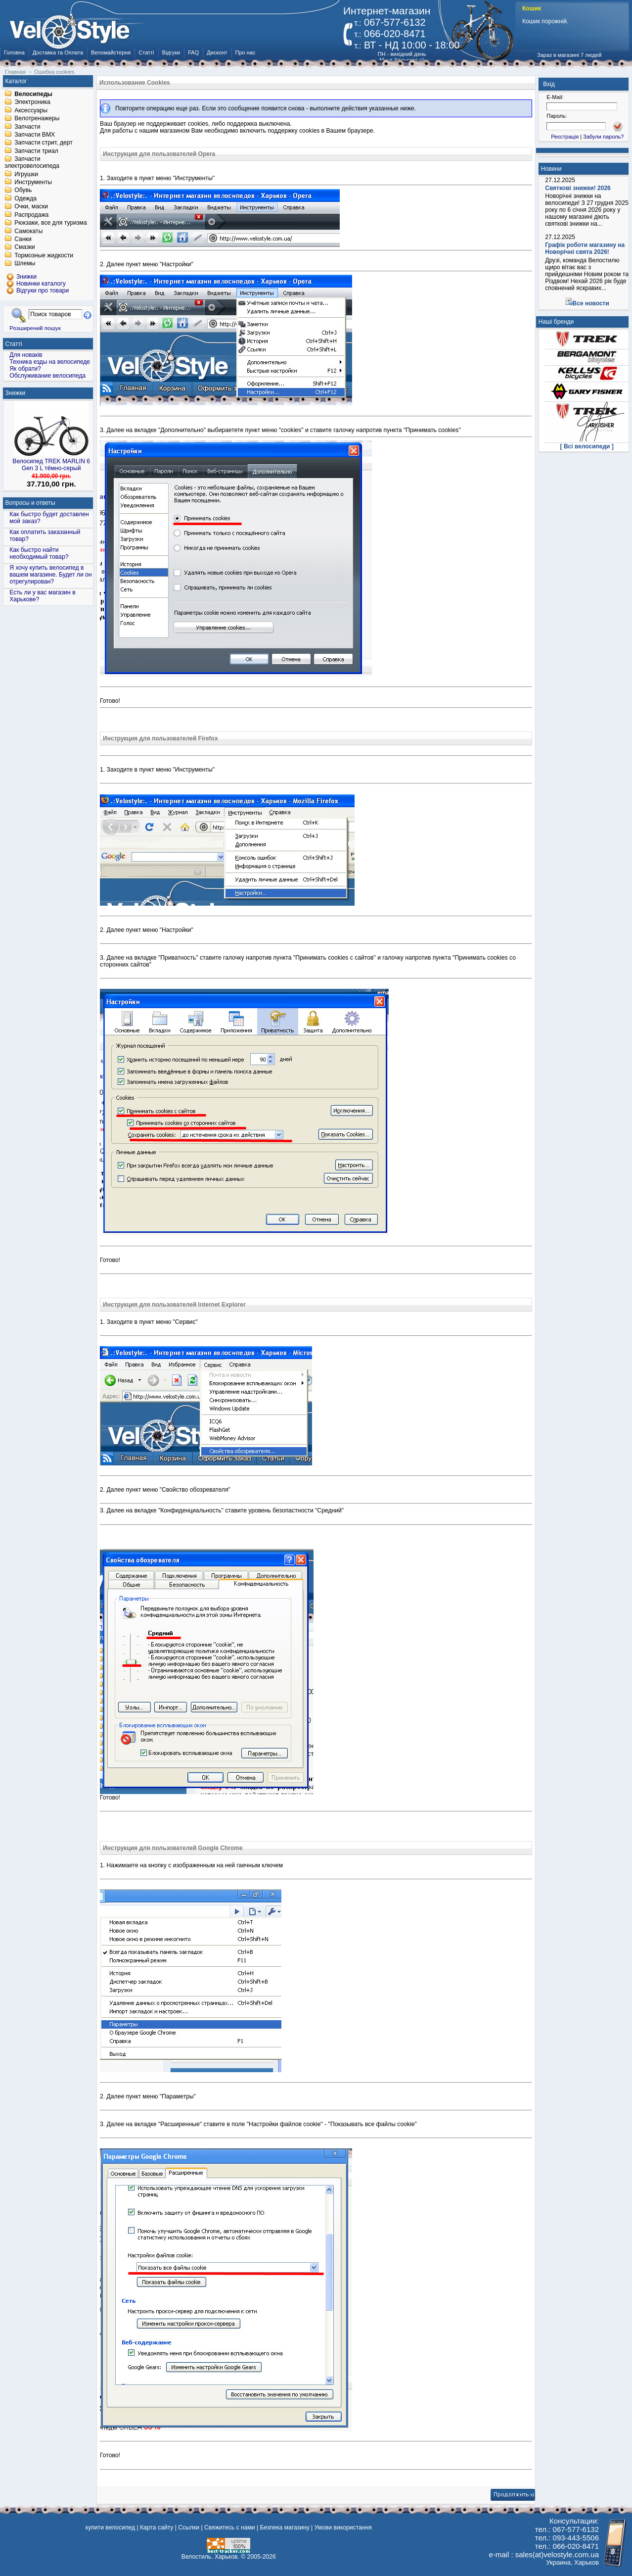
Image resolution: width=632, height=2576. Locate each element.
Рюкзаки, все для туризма (50, 223)
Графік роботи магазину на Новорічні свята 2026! (585, 248)
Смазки (24, 247)
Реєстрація (565, 137)
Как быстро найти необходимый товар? (38, 553)
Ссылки (188, 2527)
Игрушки (26, 174)
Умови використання (343, 2527)
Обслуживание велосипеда (47, 375)
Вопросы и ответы (30, 502)
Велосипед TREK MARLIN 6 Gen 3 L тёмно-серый (51, 465)
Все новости (591, 303)
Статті (146, 52)
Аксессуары (30, 110)
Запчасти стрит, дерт (43, 143)
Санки (23, 239)
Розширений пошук (35, 328)
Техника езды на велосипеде (49, 361)
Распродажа (31, 214)
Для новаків (25, 354)
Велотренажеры (36, 118)
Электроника (32, 102)
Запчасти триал (36, 150)
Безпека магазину (285, 2527)
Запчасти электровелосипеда (31, 163)
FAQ (193, 52)
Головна (14, 52)
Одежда (25, 198)
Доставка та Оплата (58, 52)
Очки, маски (31, 206)
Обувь (23, 190)
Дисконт (217, 52)
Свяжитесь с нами (229, 2527)
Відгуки (171, 52)
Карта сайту (156, 2527)
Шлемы (24, 263)
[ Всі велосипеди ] (587, 446)
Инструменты (33, 182)
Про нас (245, 52)
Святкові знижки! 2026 (578, 188)
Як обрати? (25, 368)
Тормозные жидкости (43, 255)
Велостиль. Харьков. (210, 2556)
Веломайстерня (111, 52)
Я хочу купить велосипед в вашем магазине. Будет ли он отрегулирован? (50, 574)
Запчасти (27, 126)
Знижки (15, 392)
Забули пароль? (603, 137)
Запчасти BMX (34, 134)
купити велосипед (110, 2527)
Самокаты (28, 231)
